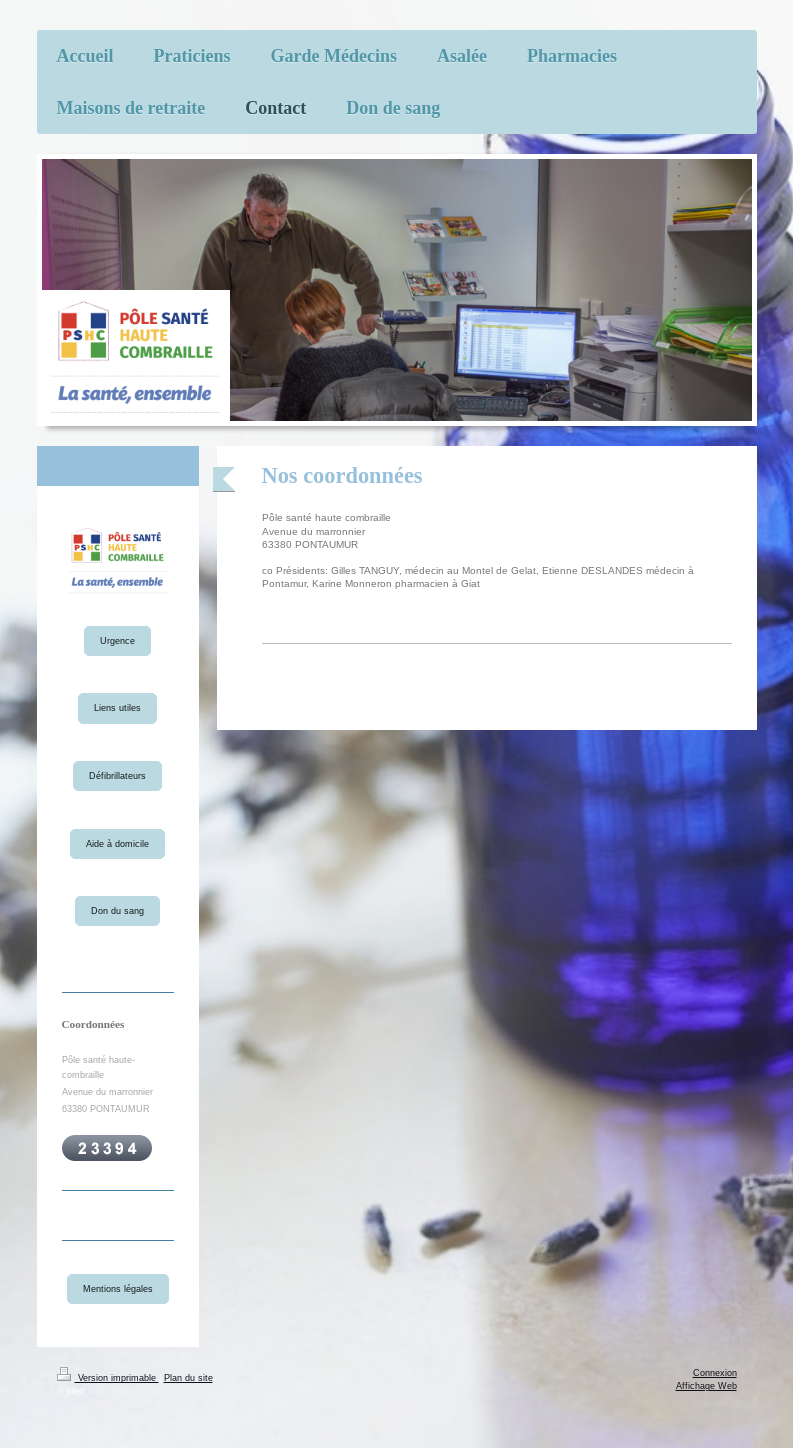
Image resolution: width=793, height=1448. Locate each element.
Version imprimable (108, 1378)
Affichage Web (706, 1386)
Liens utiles (117, 708)
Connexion (715, 1373)
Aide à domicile (117, 844)
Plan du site (188, 1378)
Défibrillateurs (117, 776)
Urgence (117, 641)
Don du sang (117, 911)
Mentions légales (118, 1289)
